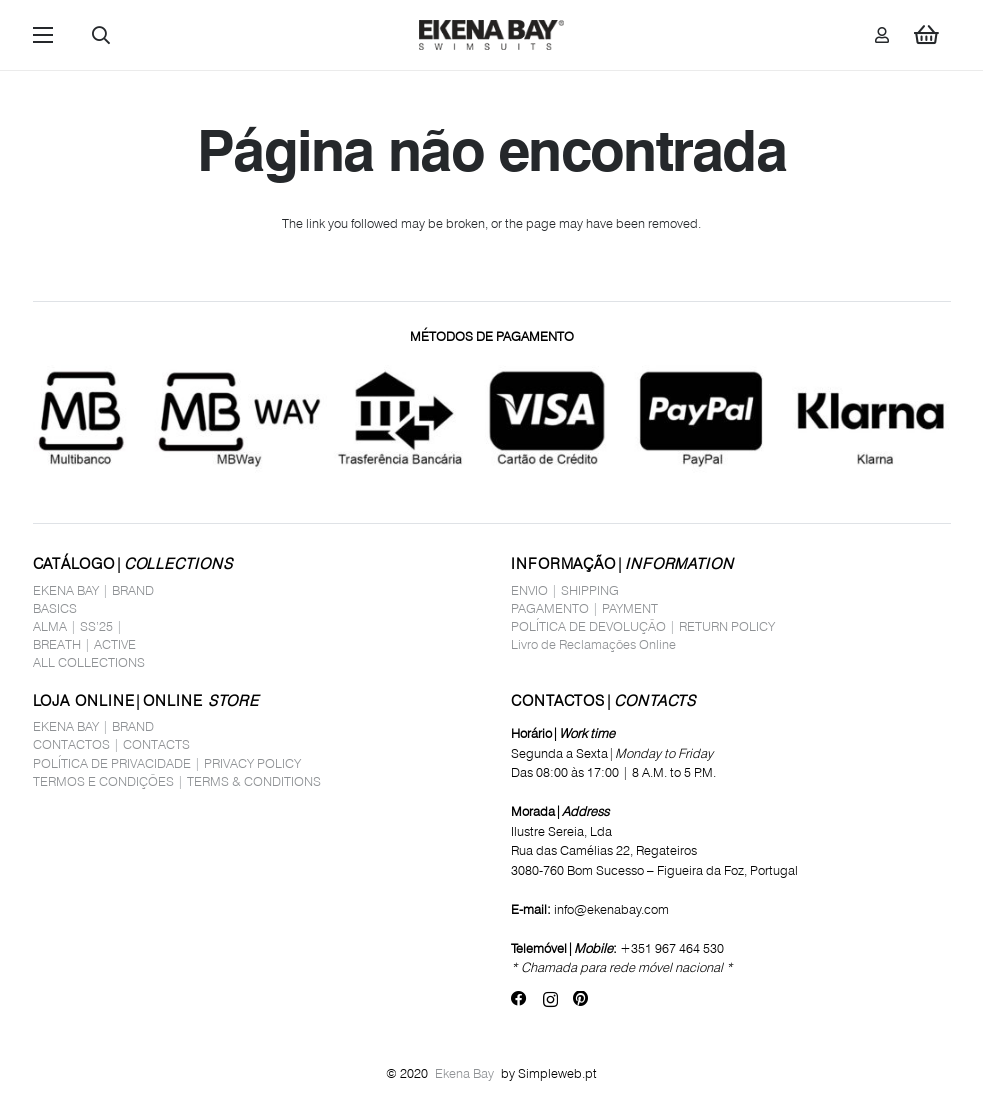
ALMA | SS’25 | (78, 626)
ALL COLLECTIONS (89, 662)
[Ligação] (882, 34)
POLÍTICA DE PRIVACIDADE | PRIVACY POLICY (167, 763)
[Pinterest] (580, 999)
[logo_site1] (492, 35)
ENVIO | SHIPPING (565, 590)
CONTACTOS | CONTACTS (111, 744)
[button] (42, 35)
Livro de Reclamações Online (593, 644)
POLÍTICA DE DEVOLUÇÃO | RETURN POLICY (643, 626)
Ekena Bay (464, 1073)
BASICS (55, 608)
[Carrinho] (926, 35)
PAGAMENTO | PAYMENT (584, 608)
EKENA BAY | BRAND (93, 590)
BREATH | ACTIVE (84, 644)
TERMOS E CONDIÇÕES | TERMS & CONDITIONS (177, 781)
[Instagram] (550, 999)
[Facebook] (519, 999)
